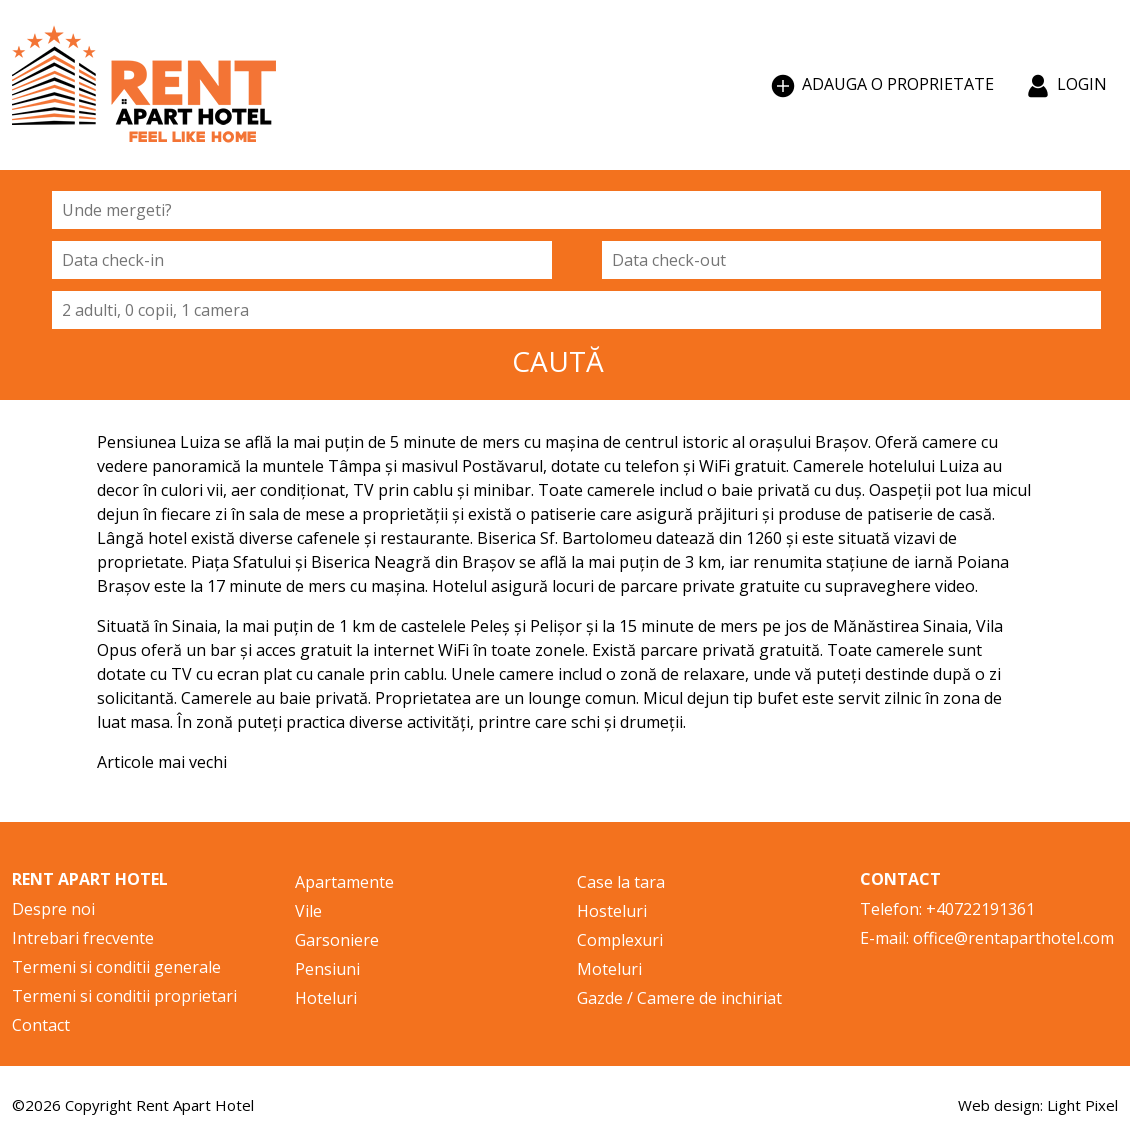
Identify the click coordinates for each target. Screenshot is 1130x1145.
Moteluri (609, 969)
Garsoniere (337, 940)
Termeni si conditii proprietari (124, 996)
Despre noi (53, 909)
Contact (41, 1025)
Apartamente (344, 882)
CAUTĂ (558, 361)
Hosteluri (612, 911)
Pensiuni (327, 969)
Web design (999, 1105)
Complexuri (620, 940)
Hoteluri (326, 998)
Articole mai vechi (162, 762)
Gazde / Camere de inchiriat (679, 998)
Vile (308, 911)
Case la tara (621, 882)
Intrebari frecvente (83, 938)
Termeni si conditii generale (116, 967)
